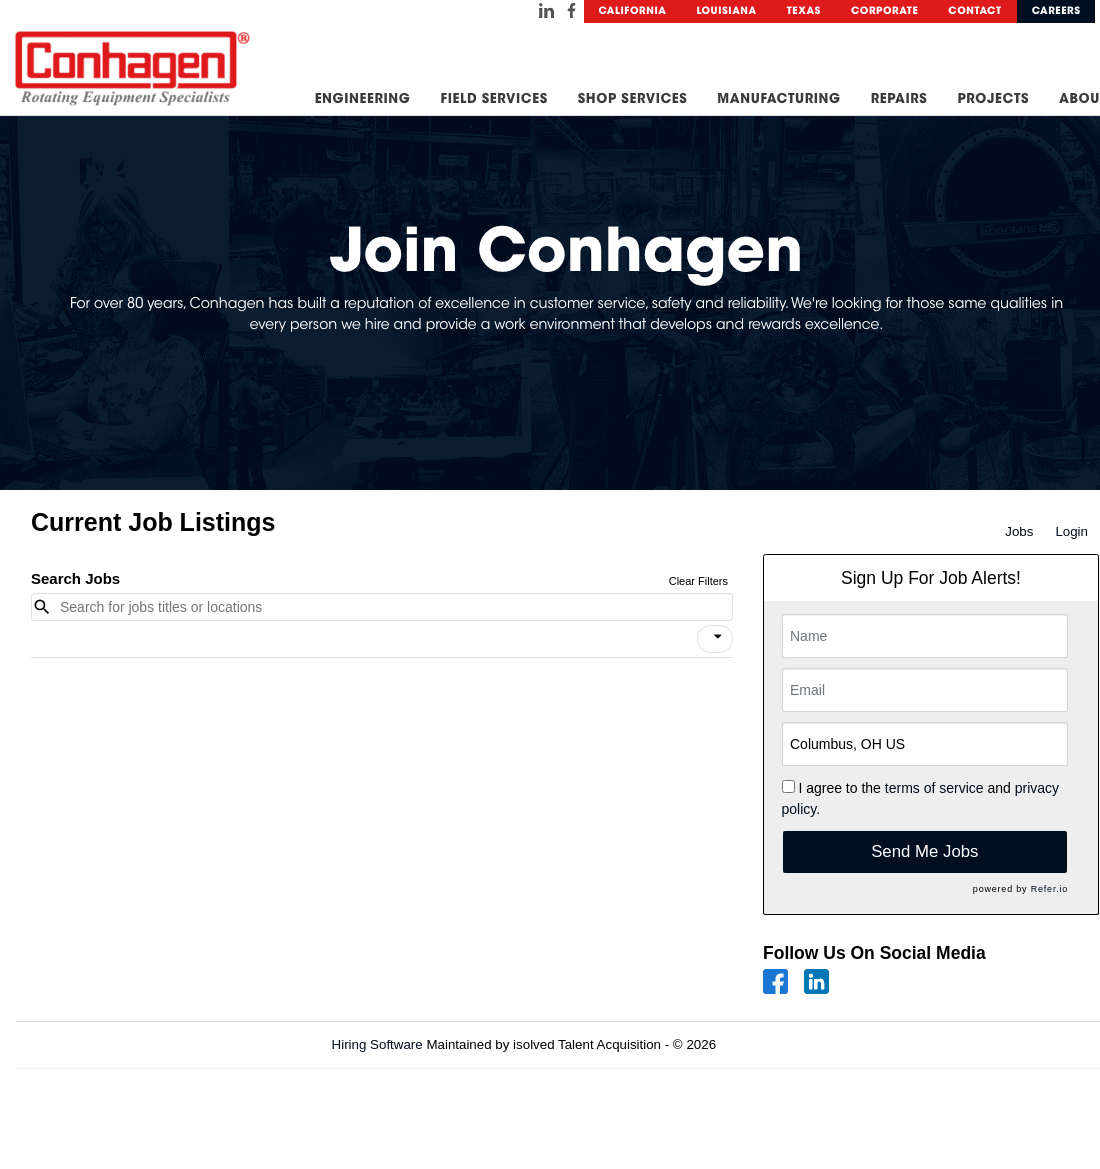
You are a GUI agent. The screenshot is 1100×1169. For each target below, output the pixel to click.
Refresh (775, 1044)
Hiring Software (377, 1044)
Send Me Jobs (924, 851)
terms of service (934, 788)
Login (1071, 531)
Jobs (1019, 531)
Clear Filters (698, 581)
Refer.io (1049, 889)
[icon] (718, 637)
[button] (715, 639)
